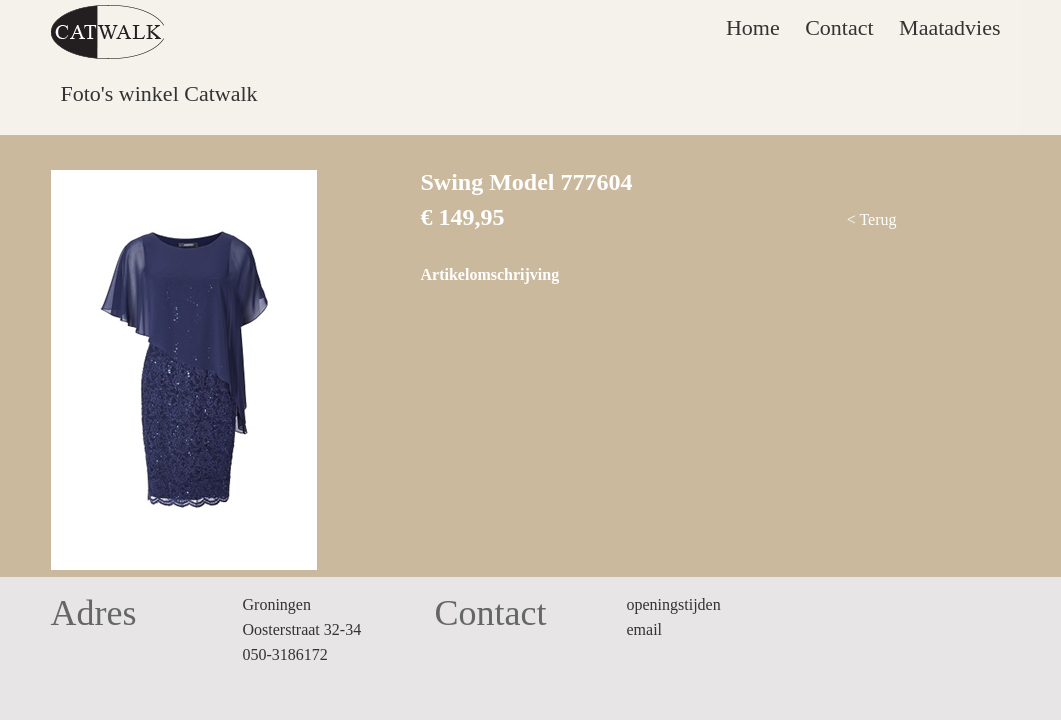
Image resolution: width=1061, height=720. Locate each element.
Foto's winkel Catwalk (159, 93)
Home (753, 27)
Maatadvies (949, 27)
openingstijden (674, 604)
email (645, 629)
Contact (839, 27)
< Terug (872, 219)
